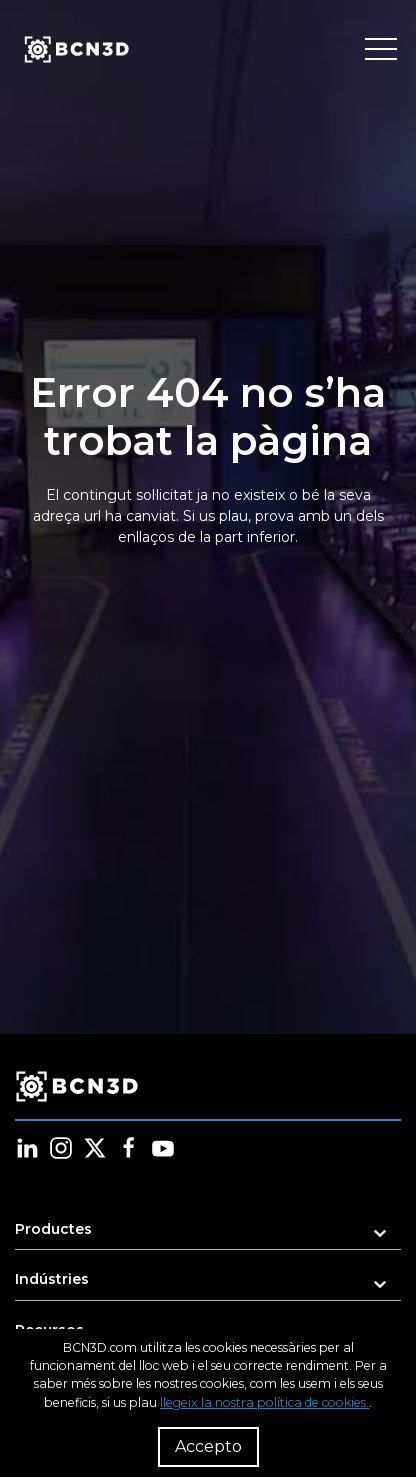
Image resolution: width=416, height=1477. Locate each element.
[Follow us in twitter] (95, 1148)
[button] (208, 1235)
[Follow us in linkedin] (27, 1148)
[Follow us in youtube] (163, 1148)
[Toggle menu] (381, 50)
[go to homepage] (75, 50)
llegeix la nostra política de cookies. (264, 1402)
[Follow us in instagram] (61, 1148)
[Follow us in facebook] (129, 1148)
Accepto (208, 1446)
